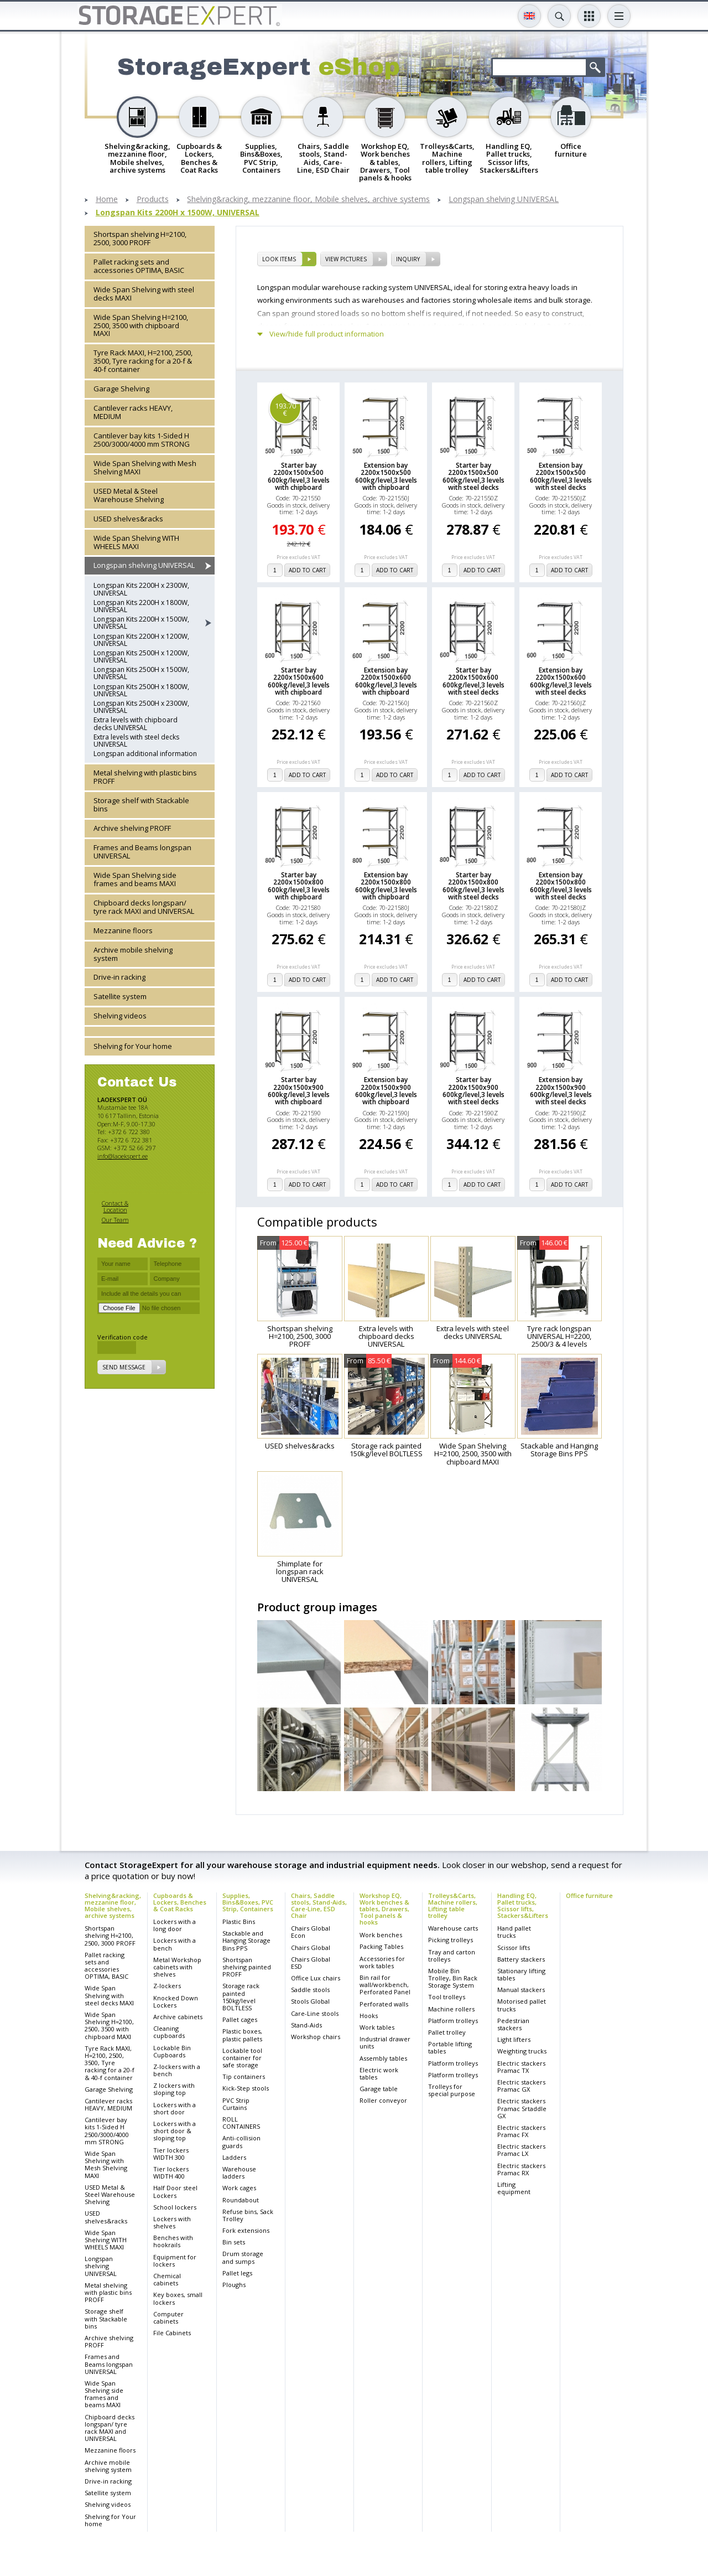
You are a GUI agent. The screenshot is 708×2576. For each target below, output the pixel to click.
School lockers (174, 2207)
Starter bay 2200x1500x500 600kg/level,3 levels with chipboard (299, 476)
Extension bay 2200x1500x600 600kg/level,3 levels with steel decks (561, 681)
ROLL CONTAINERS (241, 2122)
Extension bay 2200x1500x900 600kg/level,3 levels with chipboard (386, 1090)
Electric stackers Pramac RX (521, 2169)
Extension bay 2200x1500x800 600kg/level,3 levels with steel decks (561, 886)
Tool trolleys (446, 1997)
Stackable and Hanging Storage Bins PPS (246, 1940)
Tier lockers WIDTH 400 (171, 2172)
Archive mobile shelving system (133, 954)
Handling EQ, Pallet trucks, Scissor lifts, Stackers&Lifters (522, 1905)
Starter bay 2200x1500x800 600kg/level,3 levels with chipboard (299, 886)
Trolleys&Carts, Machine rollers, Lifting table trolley (452, 1905)
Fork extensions (245, 2230)
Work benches (381, 1935)
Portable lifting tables (450, 2047)
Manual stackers (521, 1989)
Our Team (115, 1219)
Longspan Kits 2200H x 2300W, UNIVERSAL (141, 589)
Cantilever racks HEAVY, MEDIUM (133, 412)
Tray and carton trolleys (451, 1955)
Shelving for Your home (132, 1046)
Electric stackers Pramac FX (521, 2131)
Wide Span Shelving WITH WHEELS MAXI (136, 542)
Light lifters (513, 2039)
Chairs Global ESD (310, 1962)
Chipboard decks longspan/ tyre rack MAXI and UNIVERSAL (143, 907)
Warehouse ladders (239, 2172)
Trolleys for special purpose (451, 2090)
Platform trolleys (453, 2020)
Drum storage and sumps (242, 2257)
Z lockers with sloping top (174, 2089)
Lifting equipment (513, 2188)
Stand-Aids (306, 2025)
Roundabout (240, 2200)
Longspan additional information (145, 753)
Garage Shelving (121, 389)
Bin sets (233, 2242)
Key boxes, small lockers (177, 2298)
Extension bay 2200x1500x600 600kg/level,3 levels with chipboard (386, 681)
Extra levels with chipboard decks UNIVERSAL (135, 723)
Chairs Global (310, 1947)
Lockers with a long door (174, 1925)
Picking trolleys (450, 1940)
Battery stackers (521, 1959)
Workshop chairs (315, 2036)
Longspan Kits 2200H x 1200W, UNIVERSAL (141, 640)
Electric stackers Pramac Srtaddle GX (521, 2108)
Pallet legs (237, 2273)
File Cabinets (172, 2333)
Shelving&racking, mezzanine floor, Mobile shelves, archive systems (308, 199)
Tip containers (243, 2076)
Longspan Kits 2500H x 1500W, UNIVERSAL (141, 673)
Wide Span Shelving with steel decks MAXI (143, 294)
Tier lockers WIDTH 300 (171, 2153)
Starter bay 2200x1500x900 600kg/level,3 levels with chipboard (299, 1090)
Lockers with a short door (174, 2108)
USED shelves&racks (128, 519)
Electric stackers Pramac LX (521, 2150)
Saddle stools (310, 1989)
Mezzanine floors (123, 930)
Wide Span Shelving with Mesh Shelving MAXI (144, 467)
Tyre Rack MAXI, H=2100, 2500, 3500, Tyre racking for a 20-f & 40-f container (142, 361)
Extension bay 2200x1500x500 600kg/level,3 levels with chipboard (386, 476)
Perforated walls (384, 2004)
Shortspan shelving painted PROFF (246, 1967)
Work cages (239, 2188)
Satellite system (120, 996)
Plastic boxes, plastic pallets (242, 2034)
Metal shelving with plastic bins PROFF (145, 777)
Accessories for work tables (382, 1962)
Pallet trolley (447, 2032)
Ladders (234, 2157)
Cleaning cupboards (169, 2032)
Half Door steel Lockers (175, 2191)
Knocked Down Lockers (175, 2001)
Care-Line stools (315, 2013)
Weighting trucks (521, 2051)
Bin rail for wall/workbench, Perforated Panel (385, 1984)
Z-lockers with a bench (176, 2070)
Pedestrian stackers (513, 2024)
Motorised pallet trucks (521, 2005)
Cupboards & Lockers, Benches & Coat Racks (179, 1902)
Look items (279, 259)
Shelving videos (120, 1016)
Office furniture (589, 1895)
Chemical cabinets (167, 2279)
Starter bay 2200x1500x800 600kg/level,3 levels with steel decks (473, 886)
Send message (123, 1367)
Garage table (379, 2088)
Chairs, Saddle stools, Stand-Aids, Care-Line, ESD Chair (319, 1905)
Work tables (377, 2027)
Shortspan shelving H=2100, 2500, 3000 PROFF (139, 238)
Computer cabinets (168, 2317)
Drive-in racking (119, 977)
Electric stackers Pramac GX (521, 2085)
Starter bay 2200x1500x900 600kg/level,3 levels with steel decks (473, 1090)
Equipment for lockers (174, 2260)
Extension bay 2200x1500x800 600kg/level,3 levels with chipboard (386, 886)
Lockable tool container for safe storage (242, 2057)
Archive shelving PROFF (132, 828)
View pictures (346, 259)
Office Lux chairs (315, 1978)
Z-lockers (167, 1986)
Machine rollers (451, 2009)
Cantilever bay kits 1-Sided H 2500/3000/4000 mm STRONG (141, 440)
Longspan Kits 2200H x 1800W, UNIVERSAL (141, 606)
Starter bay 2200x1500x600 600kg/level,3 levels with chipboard (299, 681)
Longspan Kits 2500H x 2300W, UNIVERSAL (141, 707)
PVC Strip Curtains (235, 2104)
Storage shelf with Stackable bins (141, 804)
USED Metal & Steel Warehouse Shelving (128, 495)
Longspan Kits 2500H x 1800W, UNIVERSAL (141, 690)
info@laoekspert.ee (122, 1156)
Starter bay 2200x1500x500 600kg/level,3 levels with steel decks (473, 476)
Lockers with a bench (174, 1944)
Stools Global (310, 2001)
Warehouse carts (453, 1928)
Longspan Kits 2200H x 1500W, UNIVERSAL (177, 213)
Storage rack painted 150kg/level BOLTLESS (240, 1997)
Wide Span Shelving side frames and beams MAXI (134, 879)
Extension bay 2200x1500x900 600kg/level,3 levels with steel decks (561, 1090)
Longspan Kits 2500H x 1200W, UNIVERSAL (141, 656)
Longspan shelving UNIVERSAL (504, 199)
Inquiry (408, 259)
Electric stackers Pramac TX (521, 2067)
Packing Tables (381, 1946)
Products (153, 199)
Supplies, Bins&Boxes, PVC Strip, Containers (247, 1902)
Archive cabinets (177, 2017)
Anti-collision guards (241, 2141)
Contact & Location (115, 1206)
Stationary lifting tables (521, 1974)
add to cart (307, 570)
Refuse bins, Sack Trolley (247, 2215)
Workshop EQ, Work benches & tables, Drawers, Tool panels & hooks (384, 1908)
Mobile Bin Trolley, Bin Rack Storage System (452, 1978)
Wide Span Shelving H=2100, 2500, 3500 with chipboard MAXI (140, 325)
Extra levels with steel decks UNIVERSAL (136, 740)
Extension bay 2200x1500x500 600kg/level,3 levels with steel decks (561, 476)
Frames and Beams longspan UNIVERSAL (142, 851)
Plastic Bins (238, 1921)
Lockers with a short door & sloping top (174, 2130)
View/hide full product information (326, 334)
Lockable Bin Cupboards (172, 2051)
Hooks (369, 2015)
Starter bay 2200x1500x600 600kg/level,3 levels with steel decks (473, 681)
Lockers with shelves (172, 2222)
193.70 (285, 409)
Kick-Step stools (245, 2088)
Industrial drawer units (385, 2042)
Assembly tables (383, 2058)
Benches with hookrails (173, 2241)
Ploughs (234, 2284)
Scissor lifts (513, 1947)
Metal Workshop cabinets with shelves (177, 1967)
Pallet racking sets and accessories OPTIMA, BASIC (138, 266)
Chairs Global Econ (310, 1931)
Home (107, 199)
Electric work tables (379, 2073)
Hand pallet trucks (514, 1931)
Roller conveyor (383, 2100)
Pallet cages (239, 2019)
